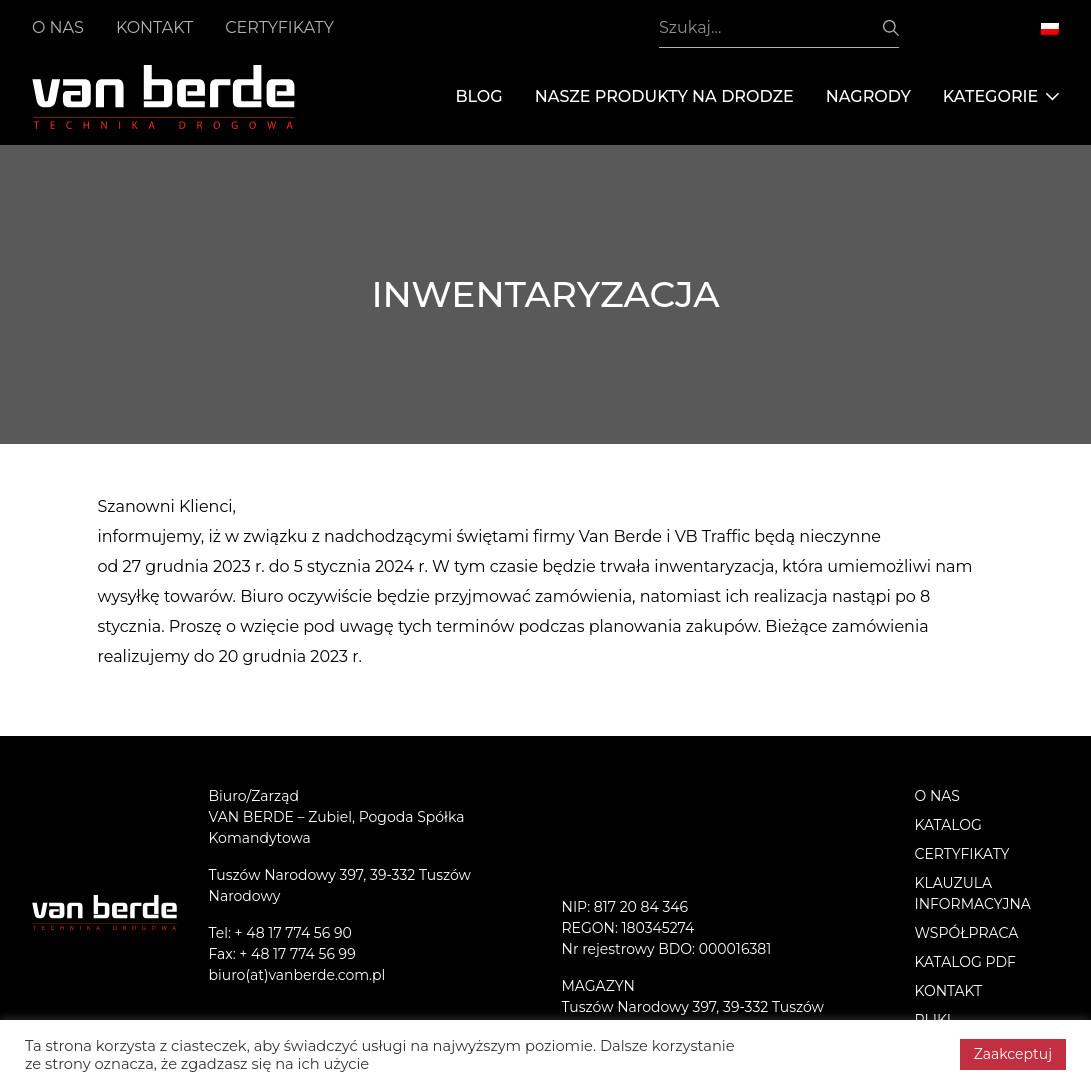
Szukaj (891, 28)
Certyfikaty (279, 27)
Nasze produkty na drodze (664, 96)
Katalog (948, 825)
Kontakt (154, 27)
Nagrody (868, 96)
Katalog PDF (965, 962)
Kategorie (1001, 97)
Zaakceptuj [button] (1013, 1054)
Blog (478, 96)
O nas (58, 27)
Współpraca (967, 933)
